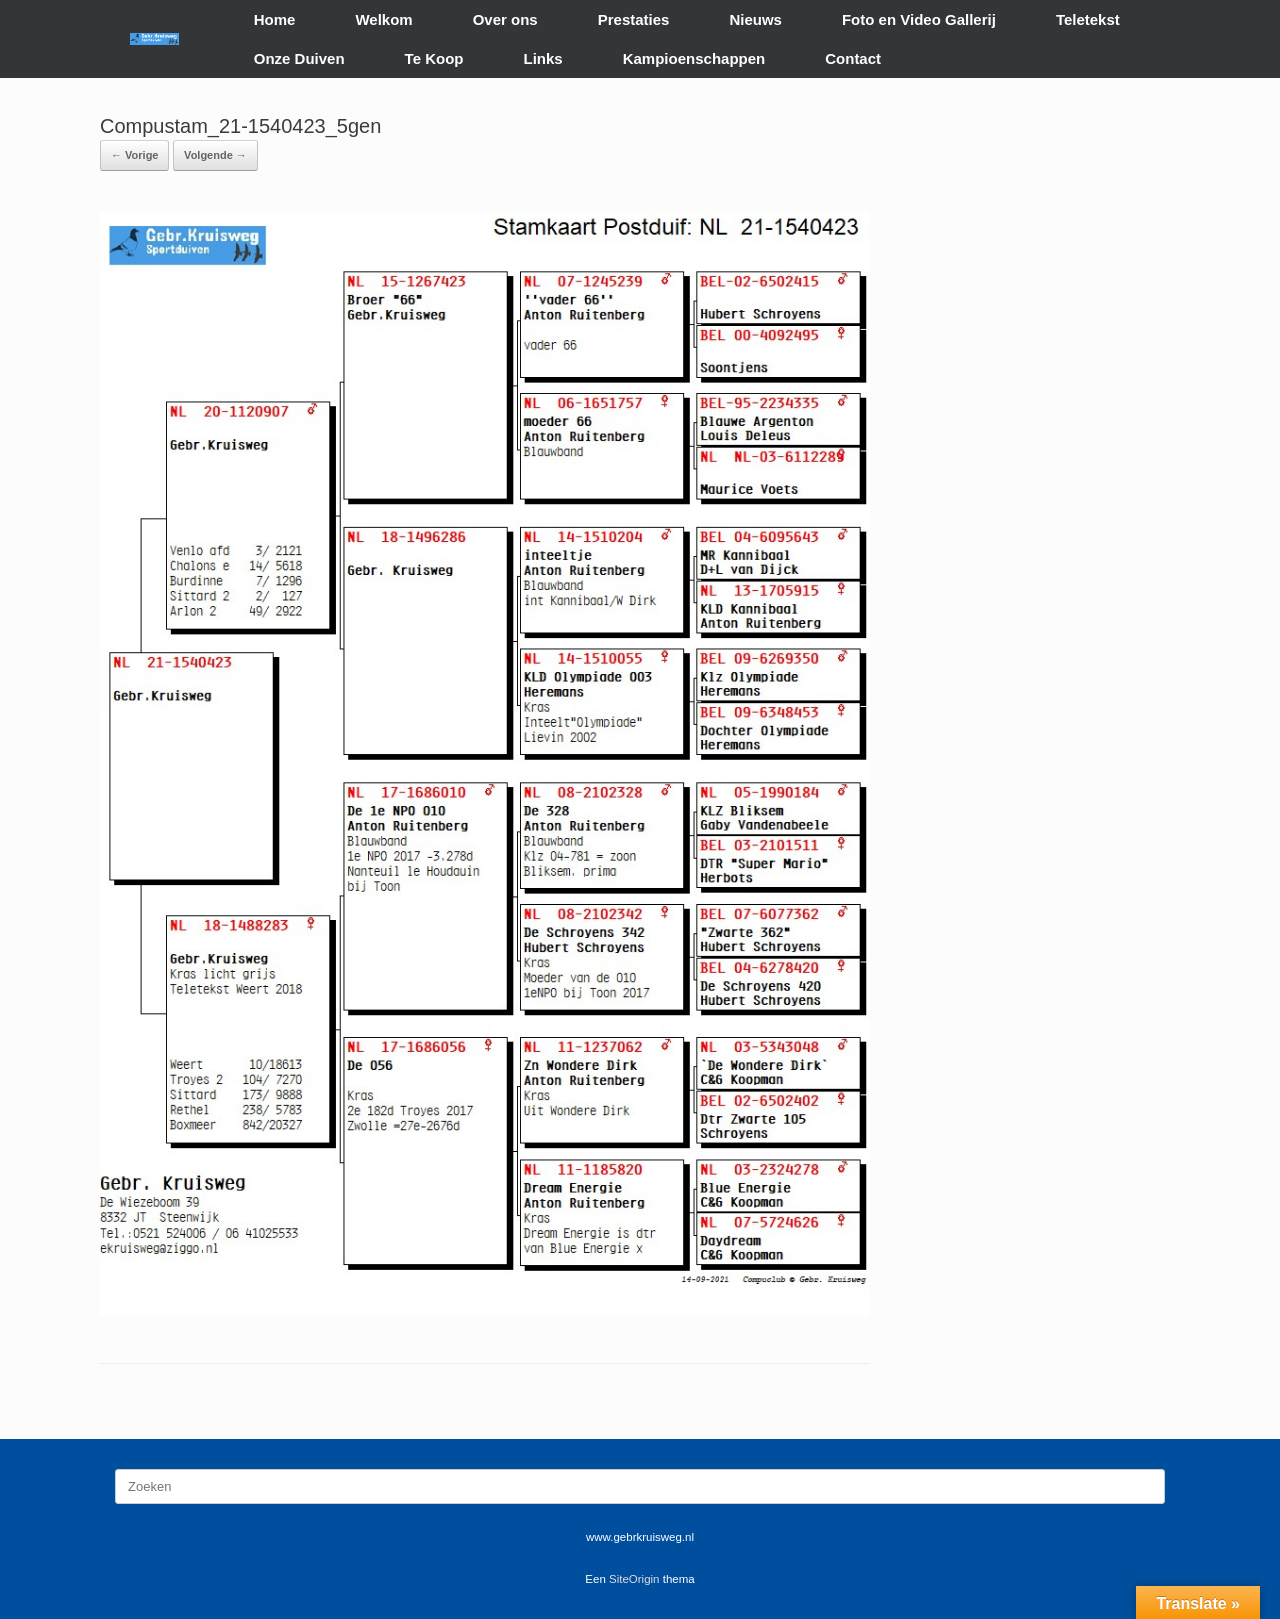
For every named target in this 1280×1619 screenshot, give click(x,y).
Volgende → (215, 155)
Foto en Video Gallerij (919, 19)
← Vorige (134, 155)
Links (543, 58)
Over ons (505, 19)
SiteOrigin (634, 1579)
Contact (853, 58)
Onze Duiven (299, 58)
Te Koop (434, 58)
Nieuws (755, 19)
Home (275, 19)
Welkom (383, 19)
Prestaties (634, 19)
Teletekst (1088, 19)
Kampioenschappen (694, 58)
